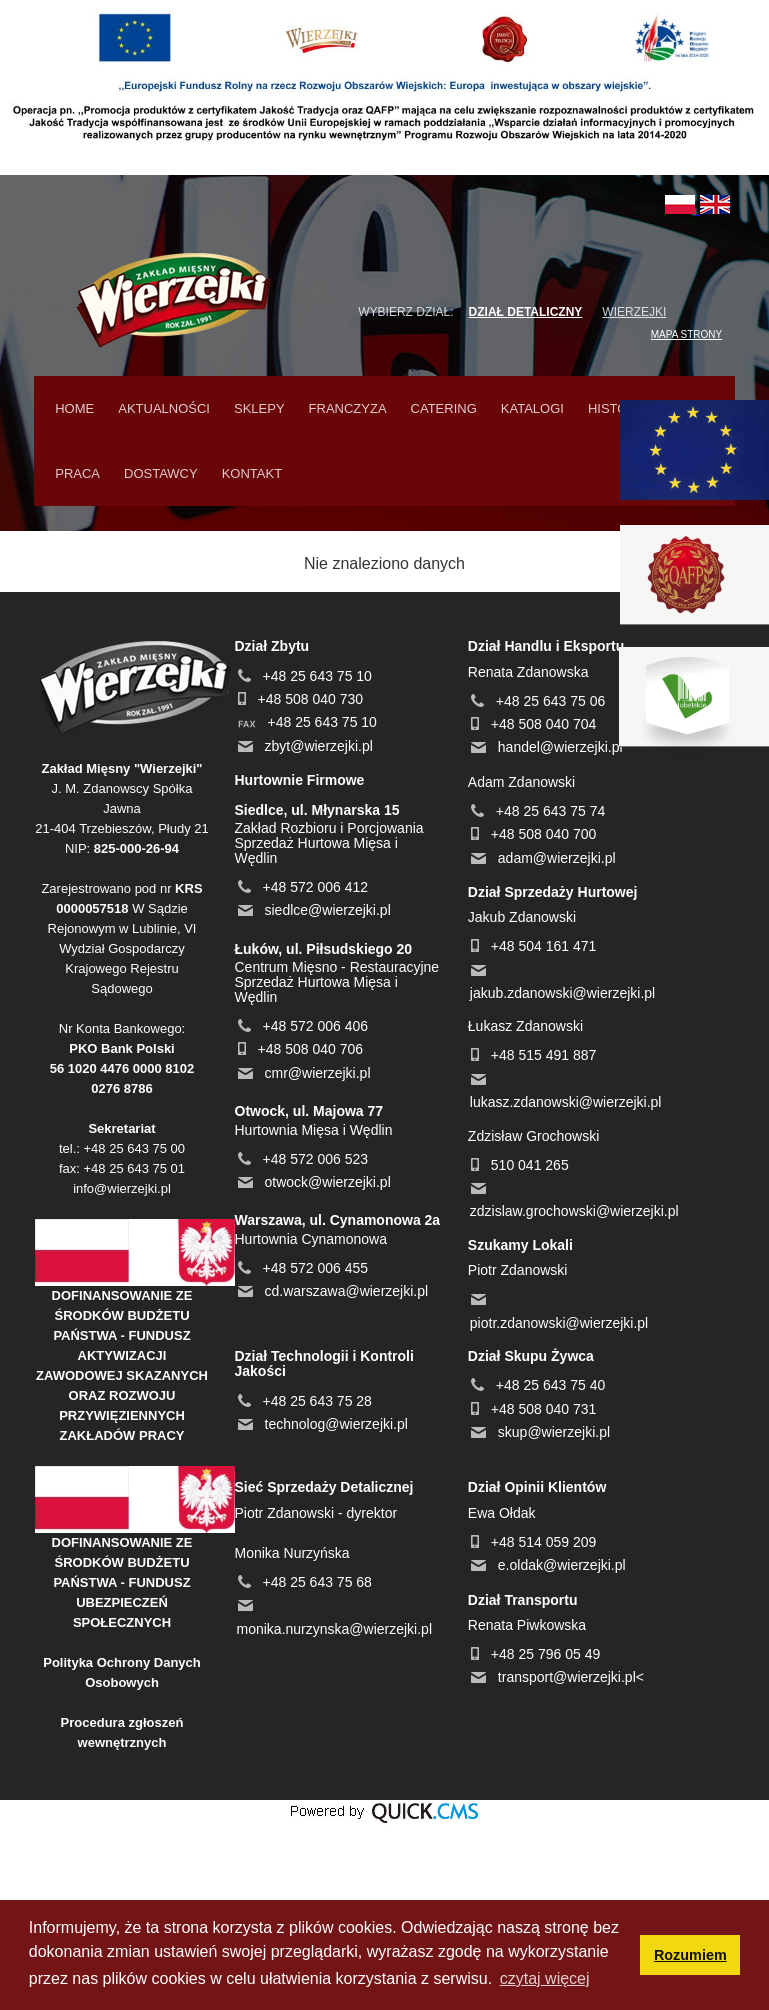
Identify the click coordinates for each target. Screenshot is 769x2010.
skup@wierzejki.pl (554, 1432)
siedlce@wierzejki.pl (328, 910)
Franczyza (348, 408)
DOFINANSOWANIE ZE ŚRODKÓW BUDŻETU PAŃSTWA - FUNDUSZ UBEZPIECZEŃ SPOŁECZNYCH (122, 1582)
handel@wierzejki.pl (560, 747)
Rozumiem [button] (690, 1955)
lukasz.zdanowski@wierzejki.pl (566, 1102)
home (74, 408)
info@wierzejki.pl (122, 1188)
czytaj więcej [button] (545, 1978)
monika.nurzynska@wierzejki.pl (335, 1629)
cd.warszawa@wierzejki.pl (347, 1291)
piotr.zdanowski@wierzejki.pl (559, 1323)
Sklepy (259, 408)
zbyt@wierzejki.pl (319, 746)
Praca (77, 473)
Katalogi (532, 408)
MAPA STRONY (687, 334)
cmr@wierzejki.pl (318, 1073)
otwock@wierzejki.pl (328, 1182)
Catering (444, 408)
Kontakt (252, 473)
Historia (618, 408)
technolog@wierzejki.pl (336, 1424)
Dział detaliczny (526, 312)
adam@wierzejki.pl (557, 858)
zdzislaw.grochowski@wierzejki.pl (574, 1211)
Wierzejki (634, 312)
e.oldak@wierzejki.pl (562, 1565)
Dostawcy (161, 473)
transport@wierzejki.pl (567, 1677)
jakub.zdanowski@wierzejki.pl (562, 993)
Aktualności (164, 408)
